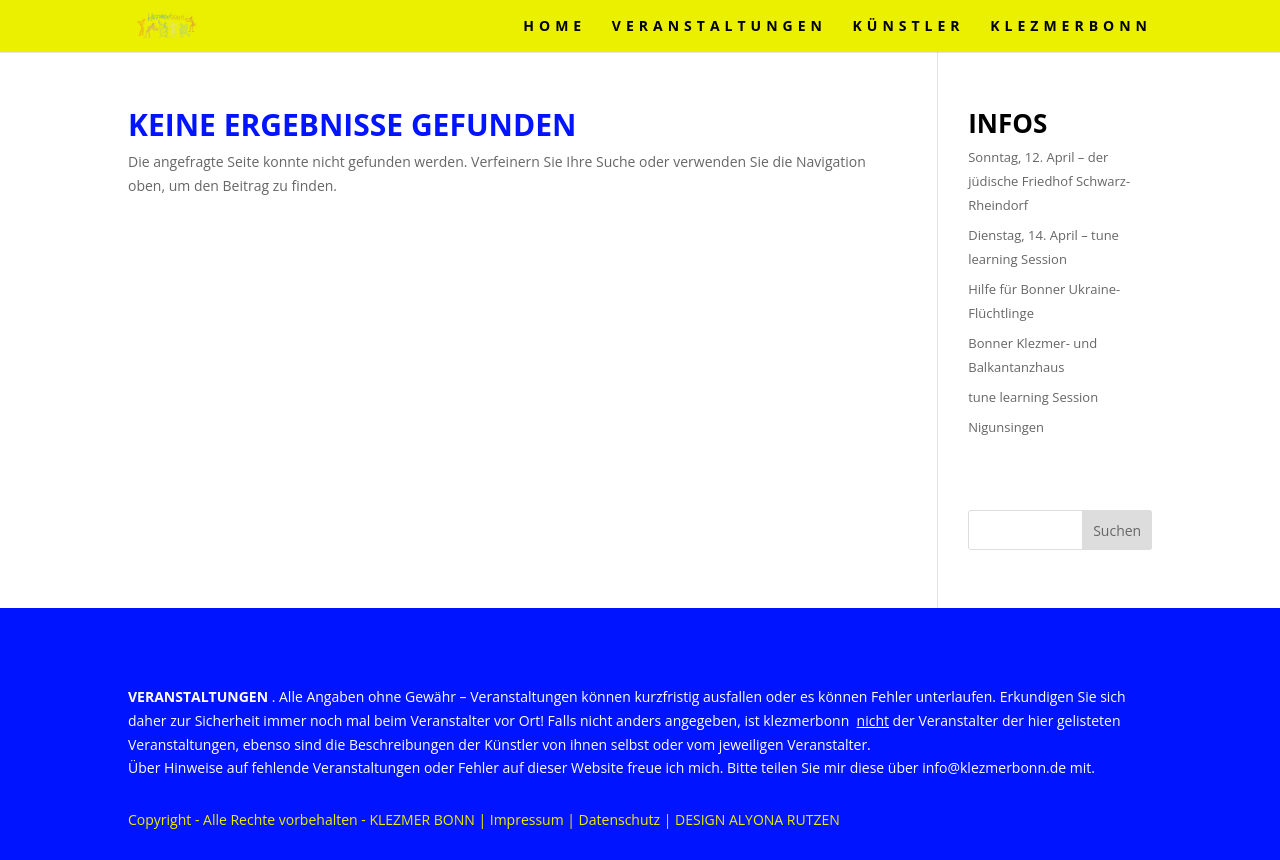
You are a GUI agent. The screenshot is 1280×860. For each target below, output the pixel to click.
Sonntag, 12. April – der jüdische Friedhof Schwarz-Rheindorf (1049, 181)
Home (554, 27)
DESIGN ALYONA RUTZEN (757, 819)
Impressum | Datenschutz (575, 819)
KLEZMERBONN (1071, 27)
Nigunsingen (1006, 427)
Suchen (1117, 530)
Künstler (909, 27)
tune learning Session (1033, 397)
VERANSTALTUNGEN (719, 27)
